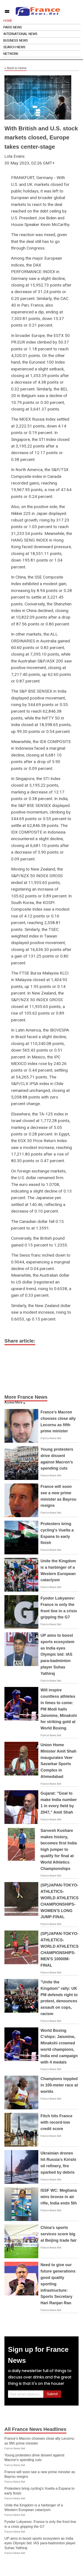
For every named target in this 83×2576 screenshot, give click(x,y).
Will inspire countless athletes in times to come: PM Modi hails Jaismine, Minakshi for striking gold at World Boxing (59, 1709)
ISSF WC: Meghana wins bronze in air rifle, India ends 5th (59, 2196)
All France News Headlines (35, 2429)
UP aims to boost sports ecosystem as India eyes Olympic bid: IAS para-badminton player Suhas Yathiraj (57, 1654)
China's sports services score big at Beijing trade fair (59, 2234)
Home (7, 21)
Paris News (12, 27)
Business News (15, 41)
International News (20, 34)
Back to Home (15, 68)
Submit (52, 2394)
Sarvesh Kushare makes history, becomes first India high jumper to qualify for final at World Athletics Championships (59, 1849)
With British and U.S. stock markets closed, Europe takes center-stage (41, 137)
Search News (14, 47)
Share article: (19, 1341)
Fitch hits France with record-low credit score (56, 2122)
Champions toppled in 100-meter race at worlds (59, 2085)
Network (10, 54)
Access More (13, 1402)
